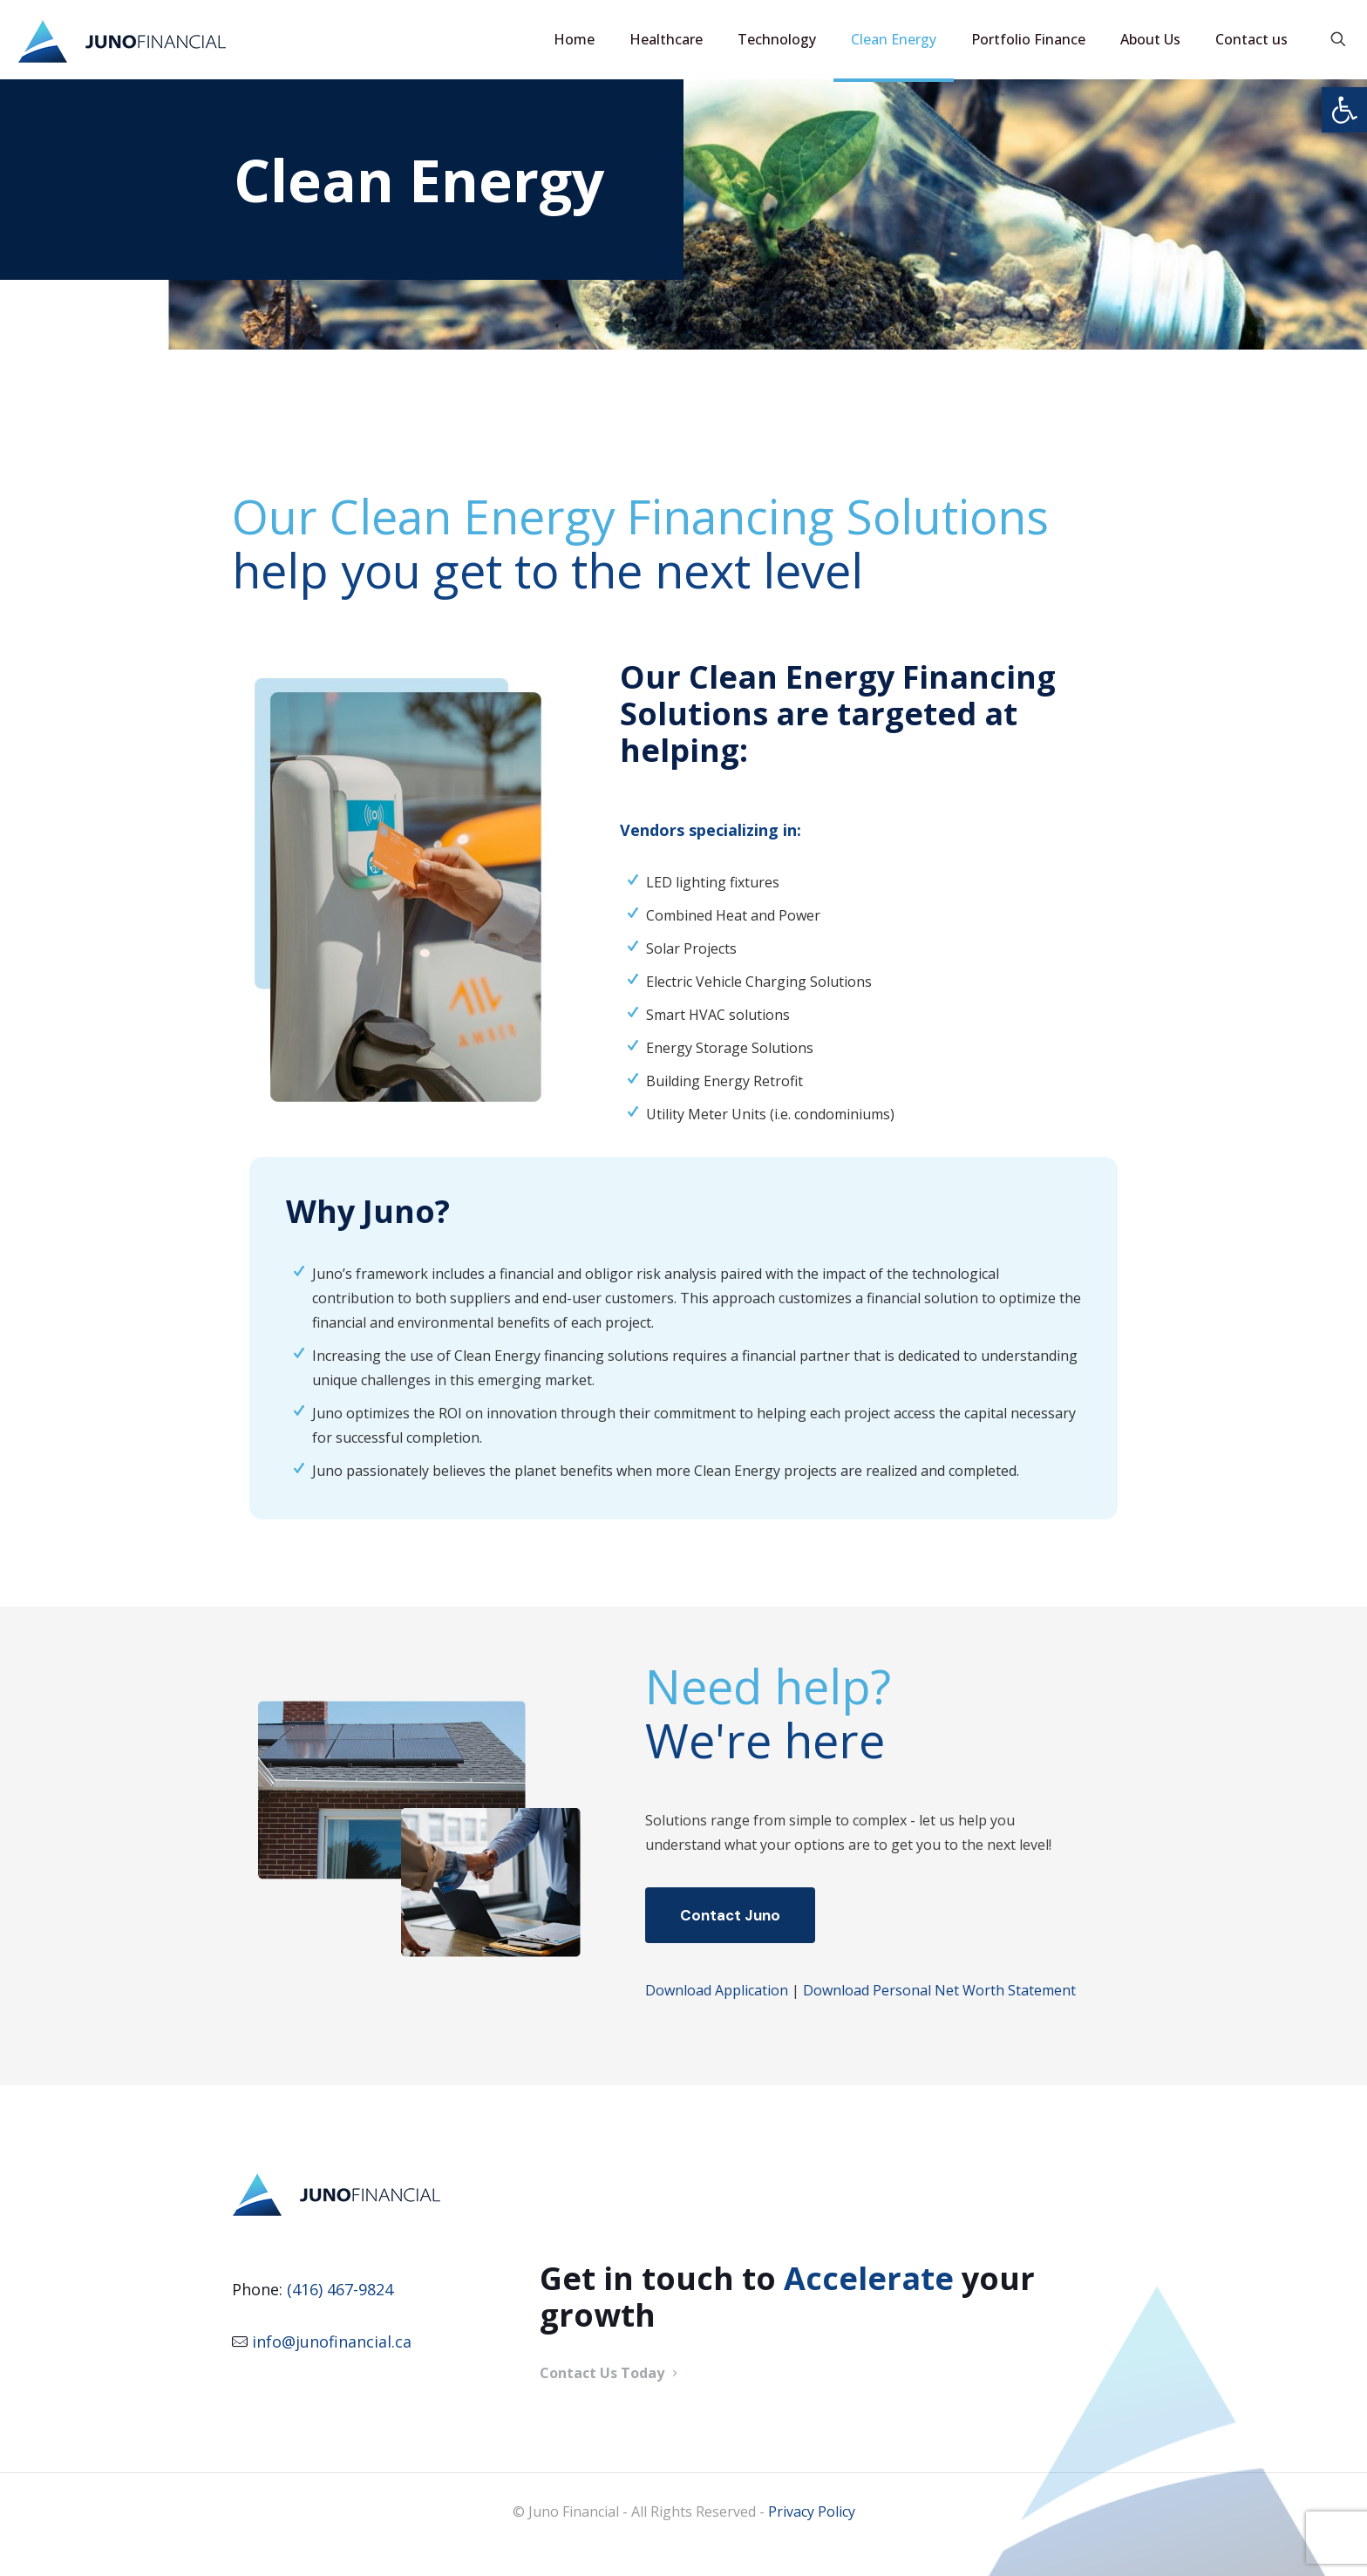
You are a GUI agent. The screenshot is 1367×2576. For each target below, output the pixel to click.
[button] (1344, 110)
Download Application (716, 1990)
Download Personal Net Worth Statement (939, 1990)
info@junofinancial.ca (331, 2341)
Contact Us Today (611, 2372)
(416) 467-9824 (340, 2289)
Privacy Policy (811, 2511)
